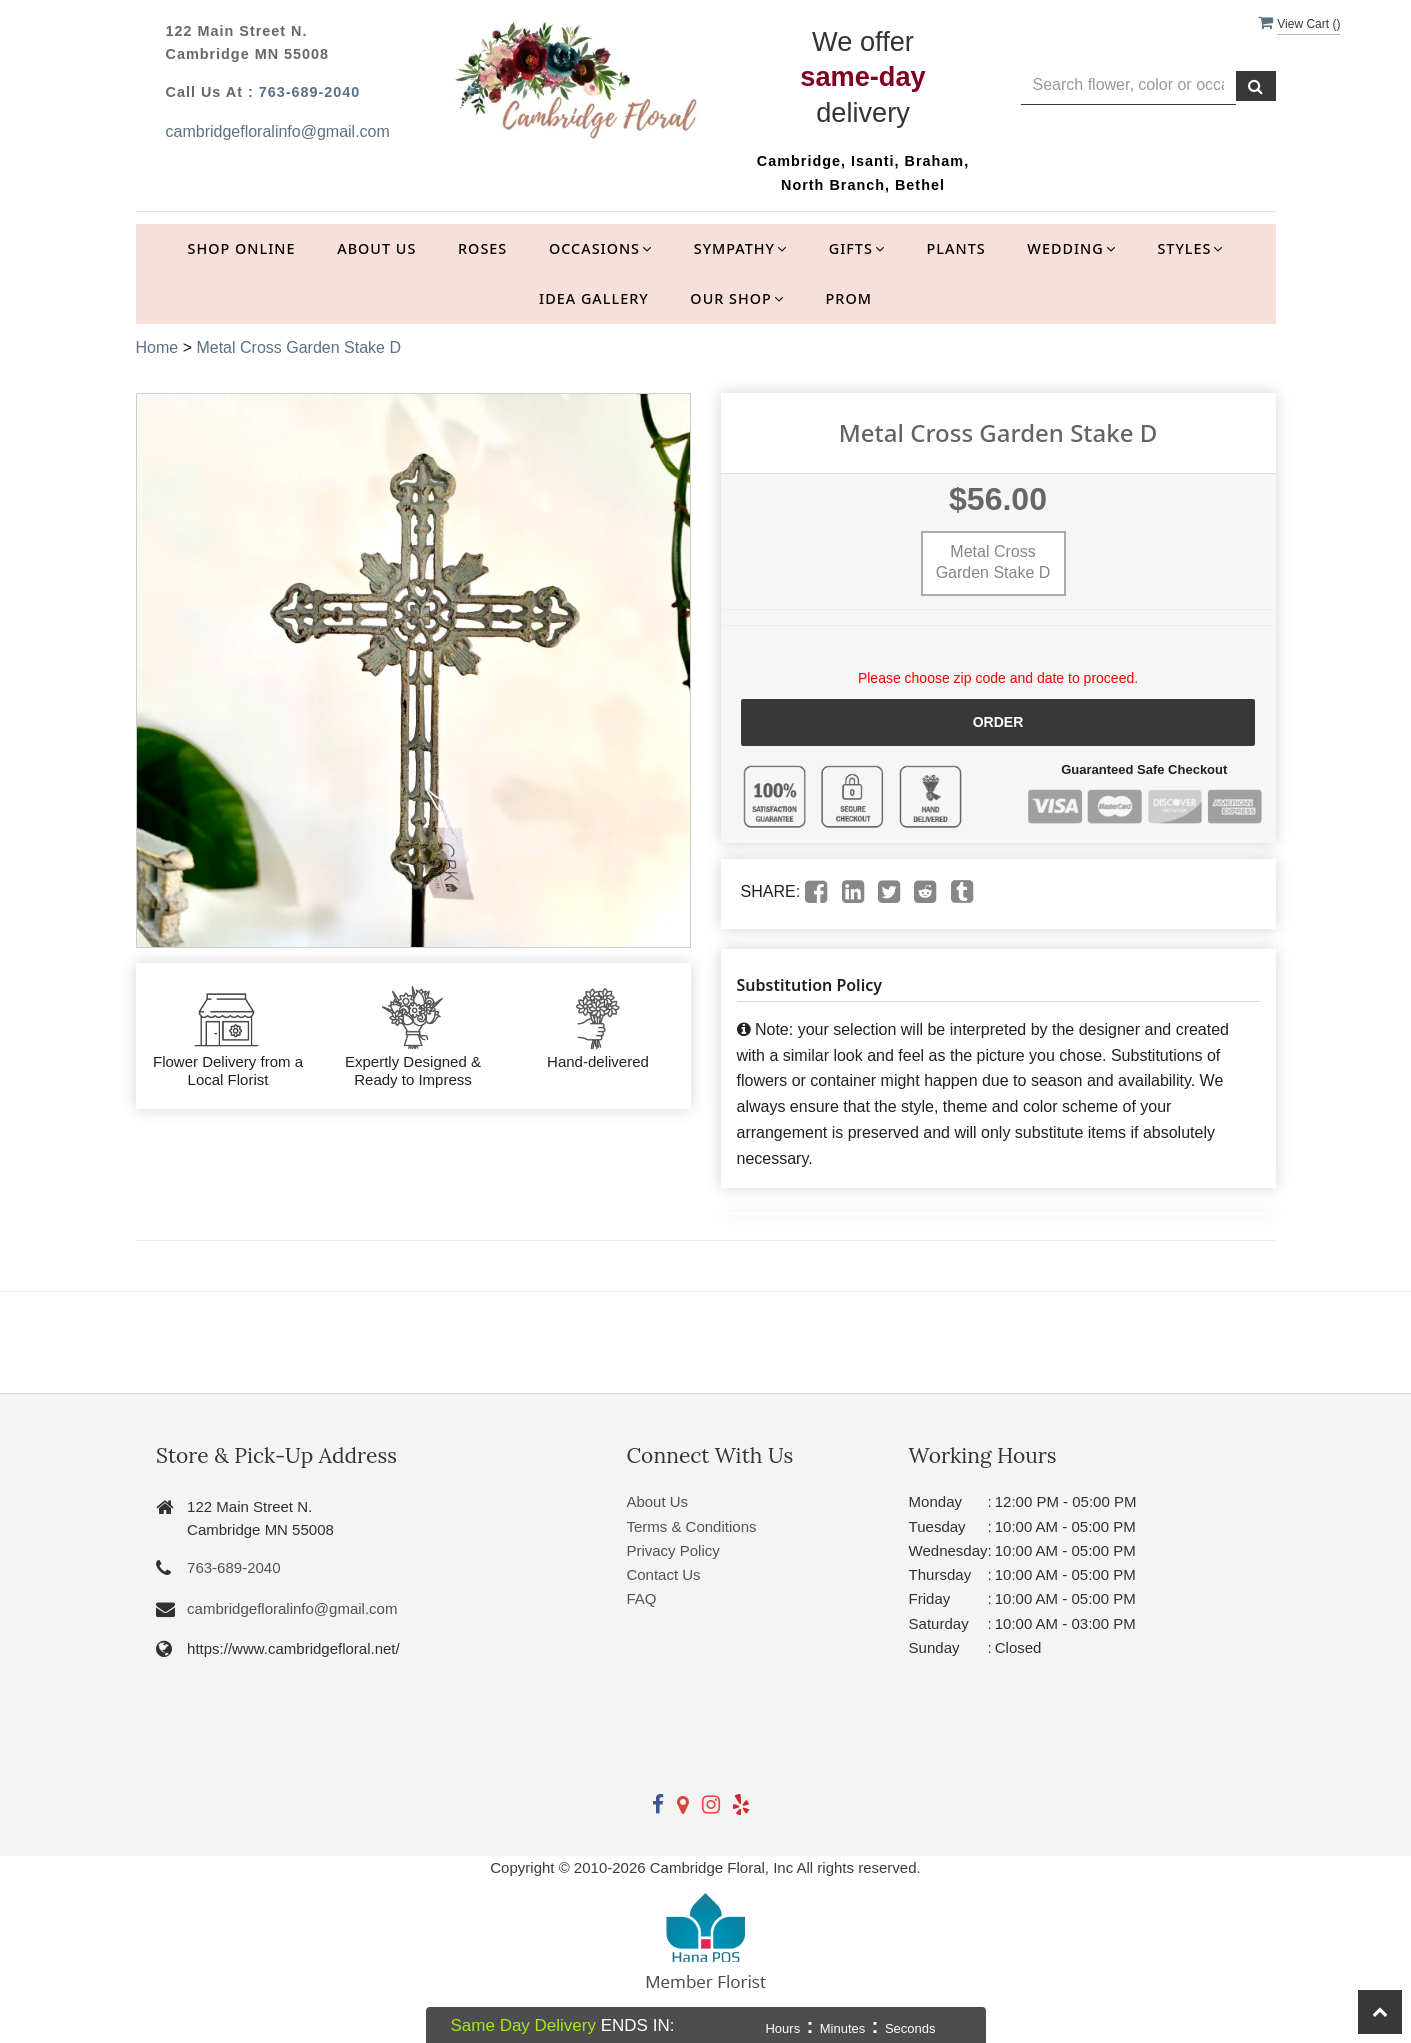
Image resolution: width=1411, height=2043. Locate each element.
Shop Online (242, 248)
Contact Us (663, 1574)
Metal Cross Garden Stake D (298, 347)
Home (157, 347)
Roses (482, 248)
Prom (849, 298)
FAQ (641, 1598)
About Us (376, 248)
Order (998, 722)
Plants (956, 248)
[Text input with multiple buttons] (1128, 85)
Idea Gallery (594, 298)
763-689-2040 (310, 92)
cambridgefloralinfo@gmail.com (278, 131)
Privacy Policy (672, 1550)
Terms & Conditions (691, 1525)
